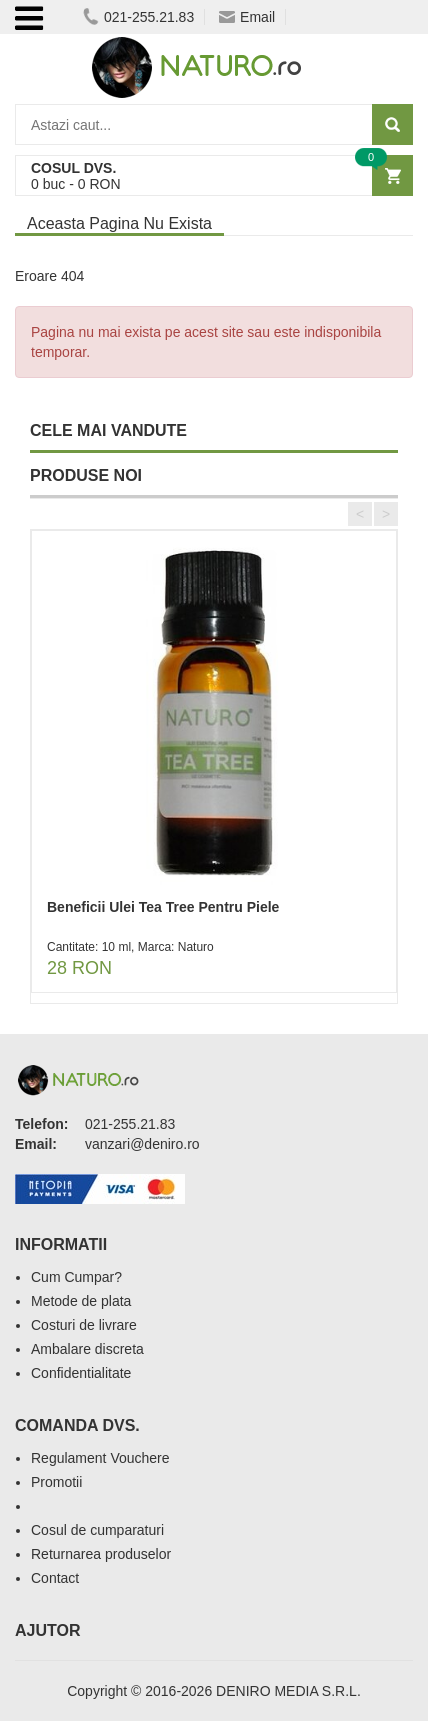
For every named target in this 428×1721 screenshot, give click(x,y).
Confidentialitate (81, 1373)
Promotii (56, 1482)
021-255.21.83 (138, 17)
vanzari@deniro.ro (142, 1144)
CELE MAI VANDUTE (108, 430)
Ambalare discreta (87, 1349)
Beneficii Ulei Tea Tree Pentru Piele (163, 907)
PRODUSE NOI (86, 475)
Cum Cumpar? (76, 1277)
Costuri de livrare (84, 1325)
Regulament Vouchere (100, 1458)
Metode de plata (81, 1301)
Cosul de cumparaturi (97, 1530)
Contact (55, 1578)
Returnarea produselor (101, 1554)
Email (247, 17)
